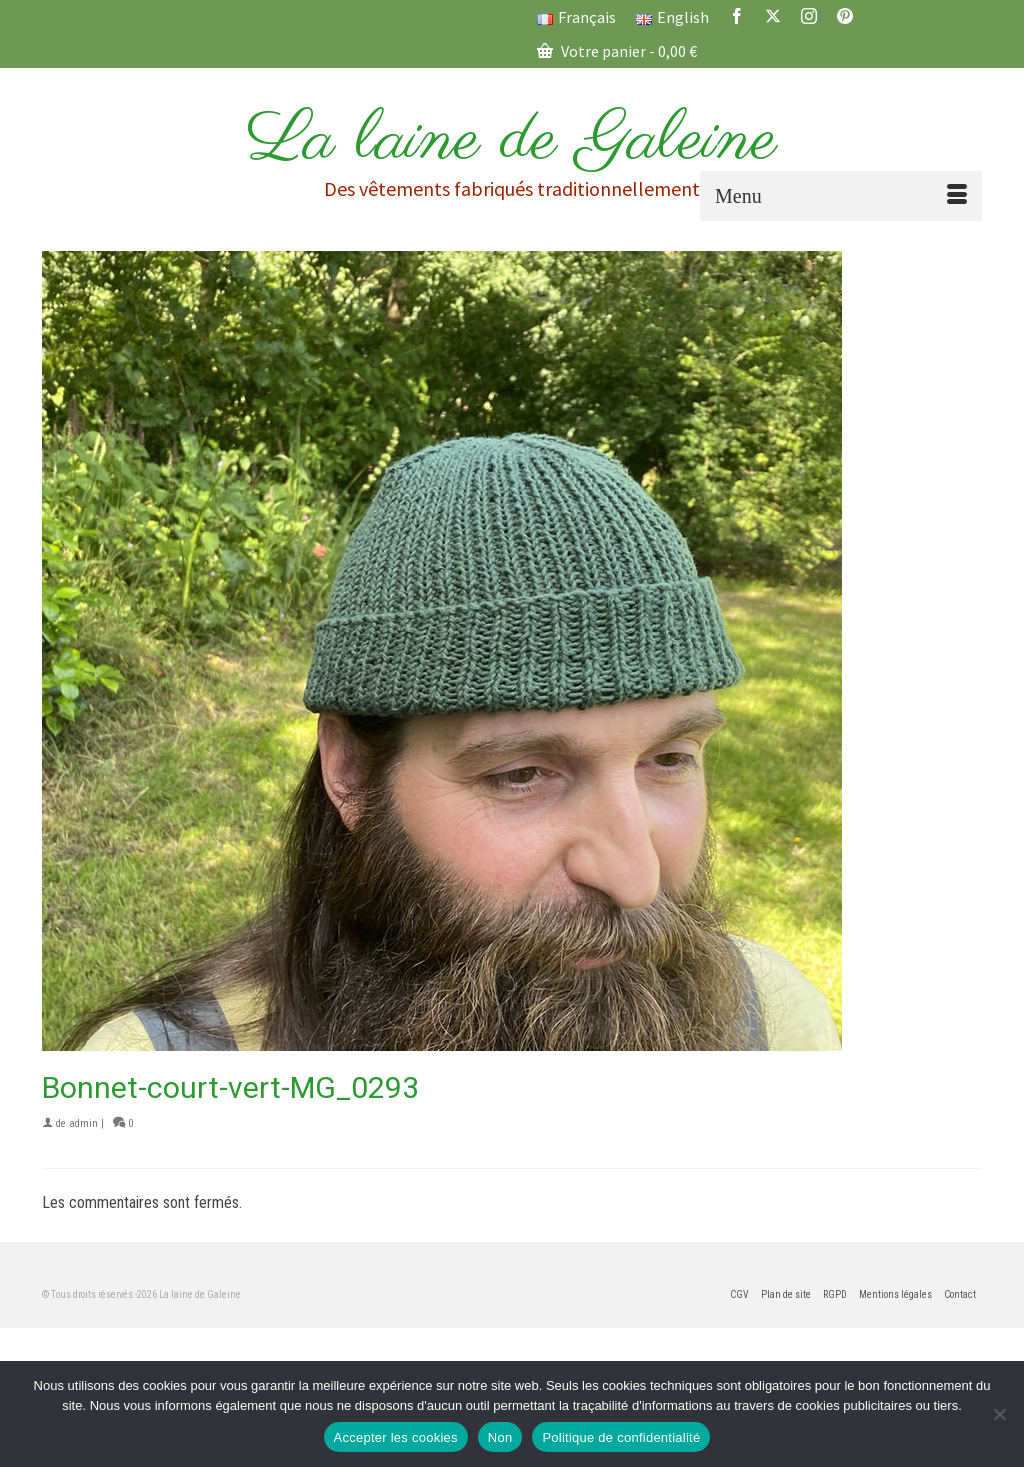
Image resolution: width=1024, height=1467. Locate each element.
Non (500, 1437)
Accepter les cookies (396, 1437)
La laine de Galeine (512, 140)
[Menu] (841, 196)
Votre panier (617, 51)
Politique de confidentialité (621, 1437)
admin (83, 1123)
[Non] (999, 1414)
